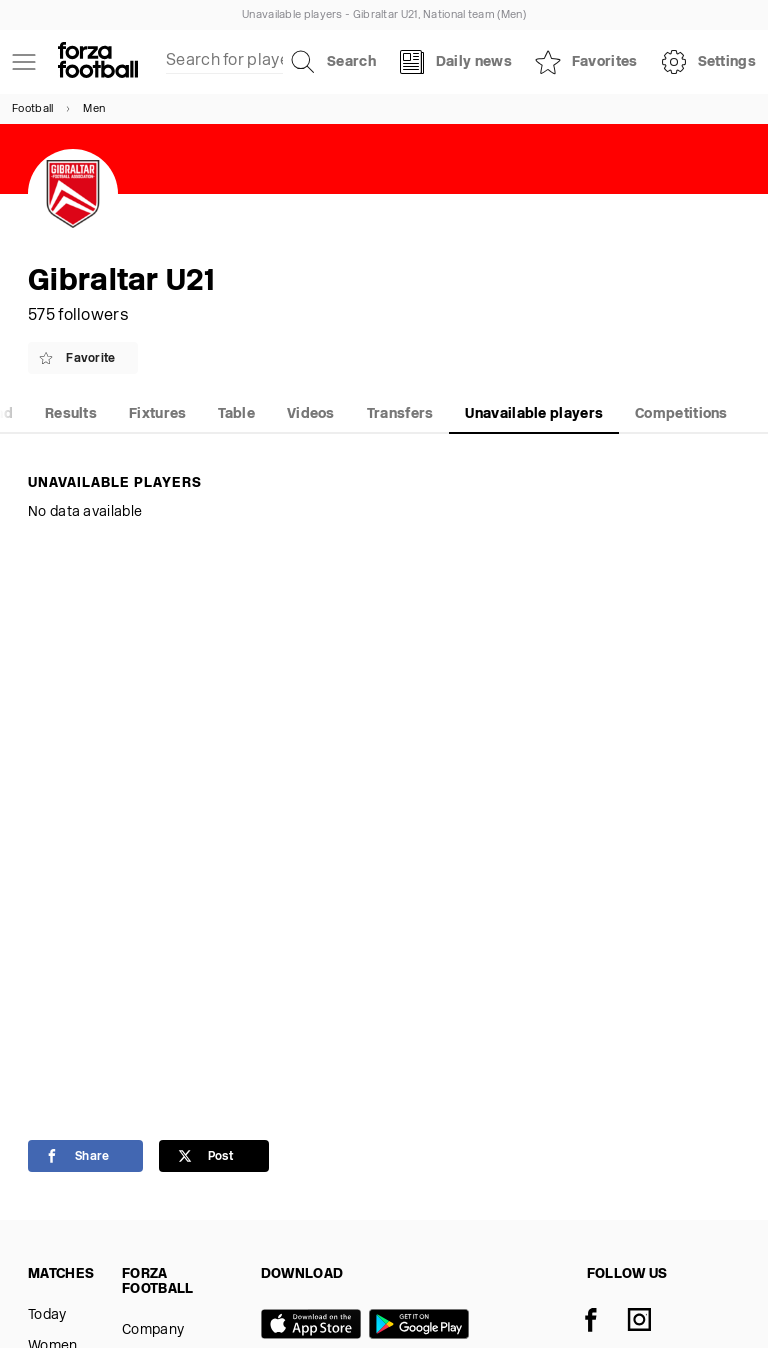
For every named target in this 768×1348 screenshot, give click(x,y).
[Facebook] (603, 1322)
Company (153, 1330)
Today (47, 1315)
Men (94, 109)
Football (32, 109)
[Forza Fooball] (98, 62)
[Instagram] (651, 1322)
